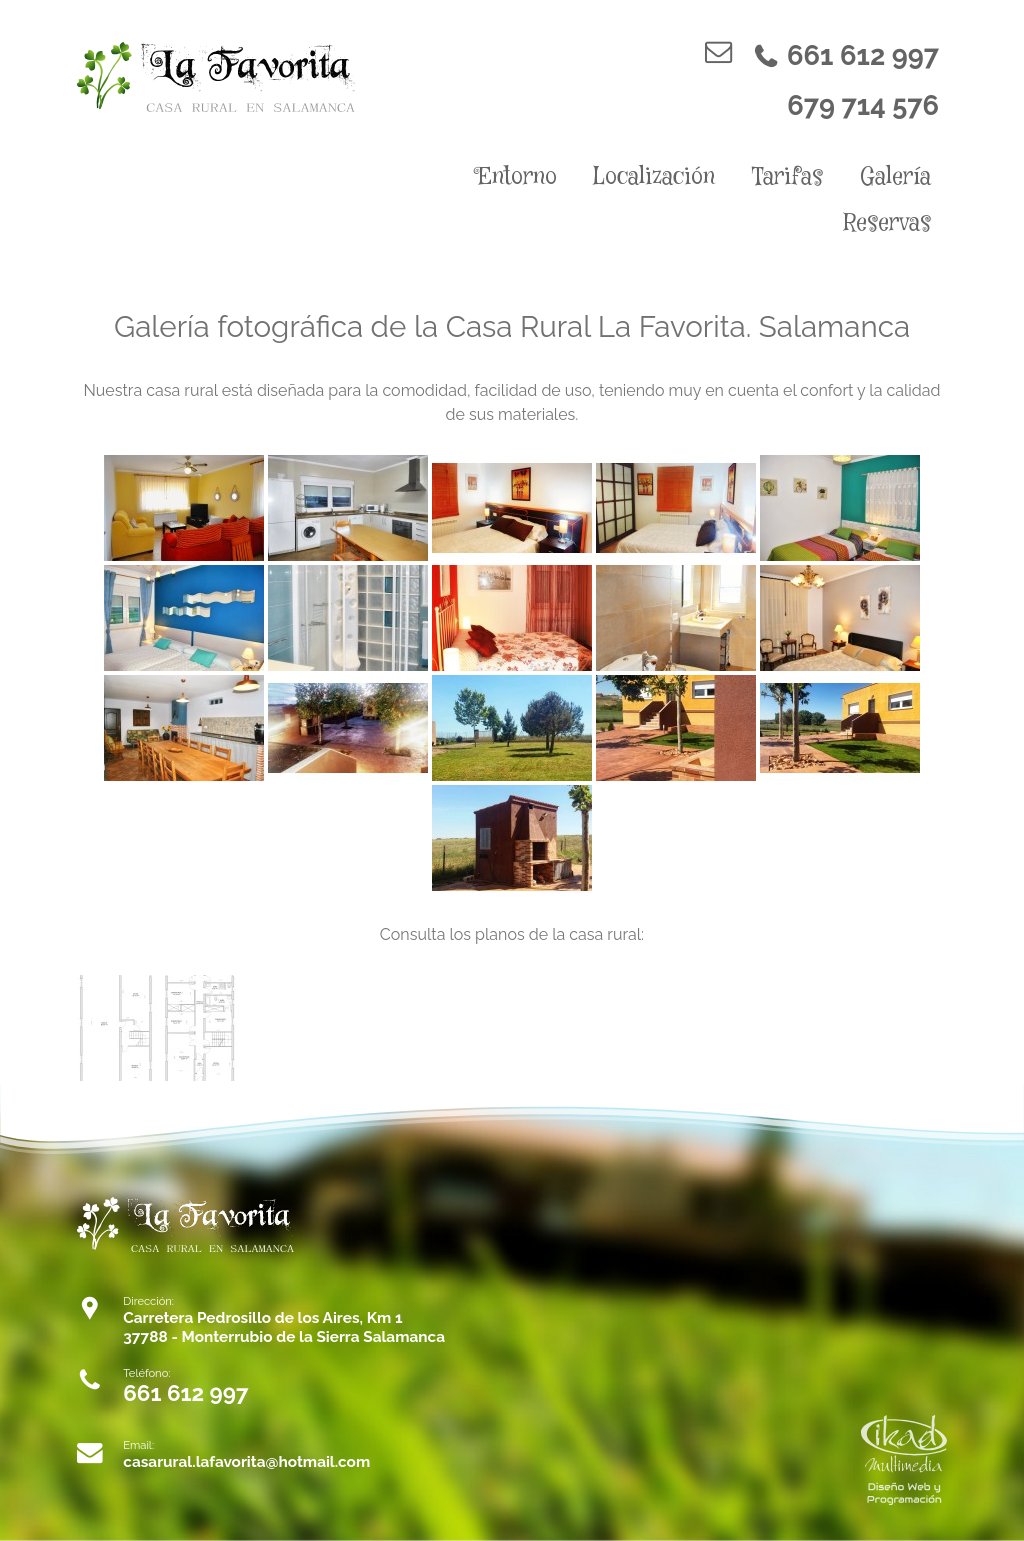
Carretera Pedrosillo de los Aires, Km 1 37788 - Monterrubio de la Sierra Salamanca (284, 1327)
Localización (654, 177)
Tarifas (787, 177)
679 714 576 (863, 105)
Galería (895, 177)
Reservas (887, 223)
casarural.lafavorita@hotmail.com (246, 1462)
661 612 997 (845, 55)
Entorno (517, 177)
